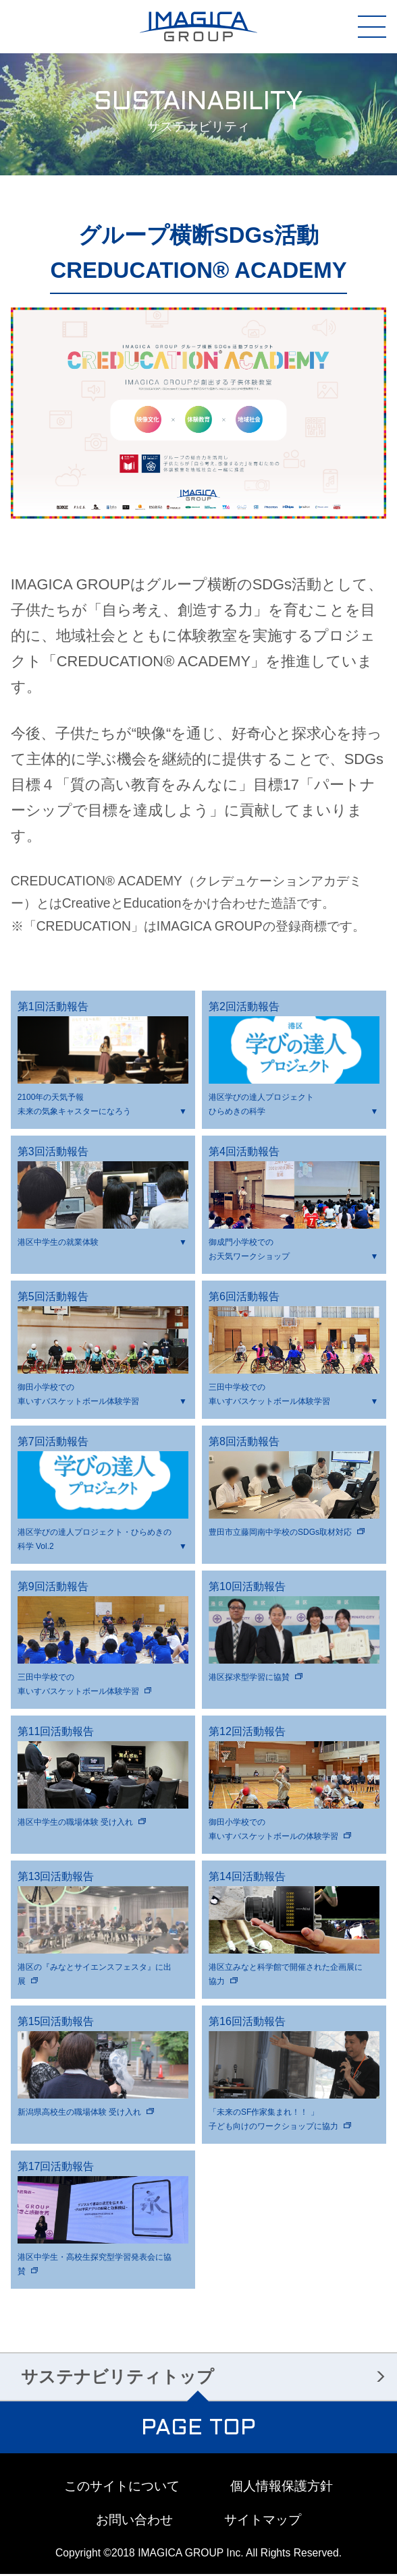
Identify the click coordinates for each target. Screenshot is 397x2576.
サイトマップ (262, 2522)
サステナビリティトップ (117, 2378)
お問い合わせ (134, 2522)
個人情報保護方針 (281, 2487)
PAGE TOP (198, 2430)
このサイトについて (122, 2487)
